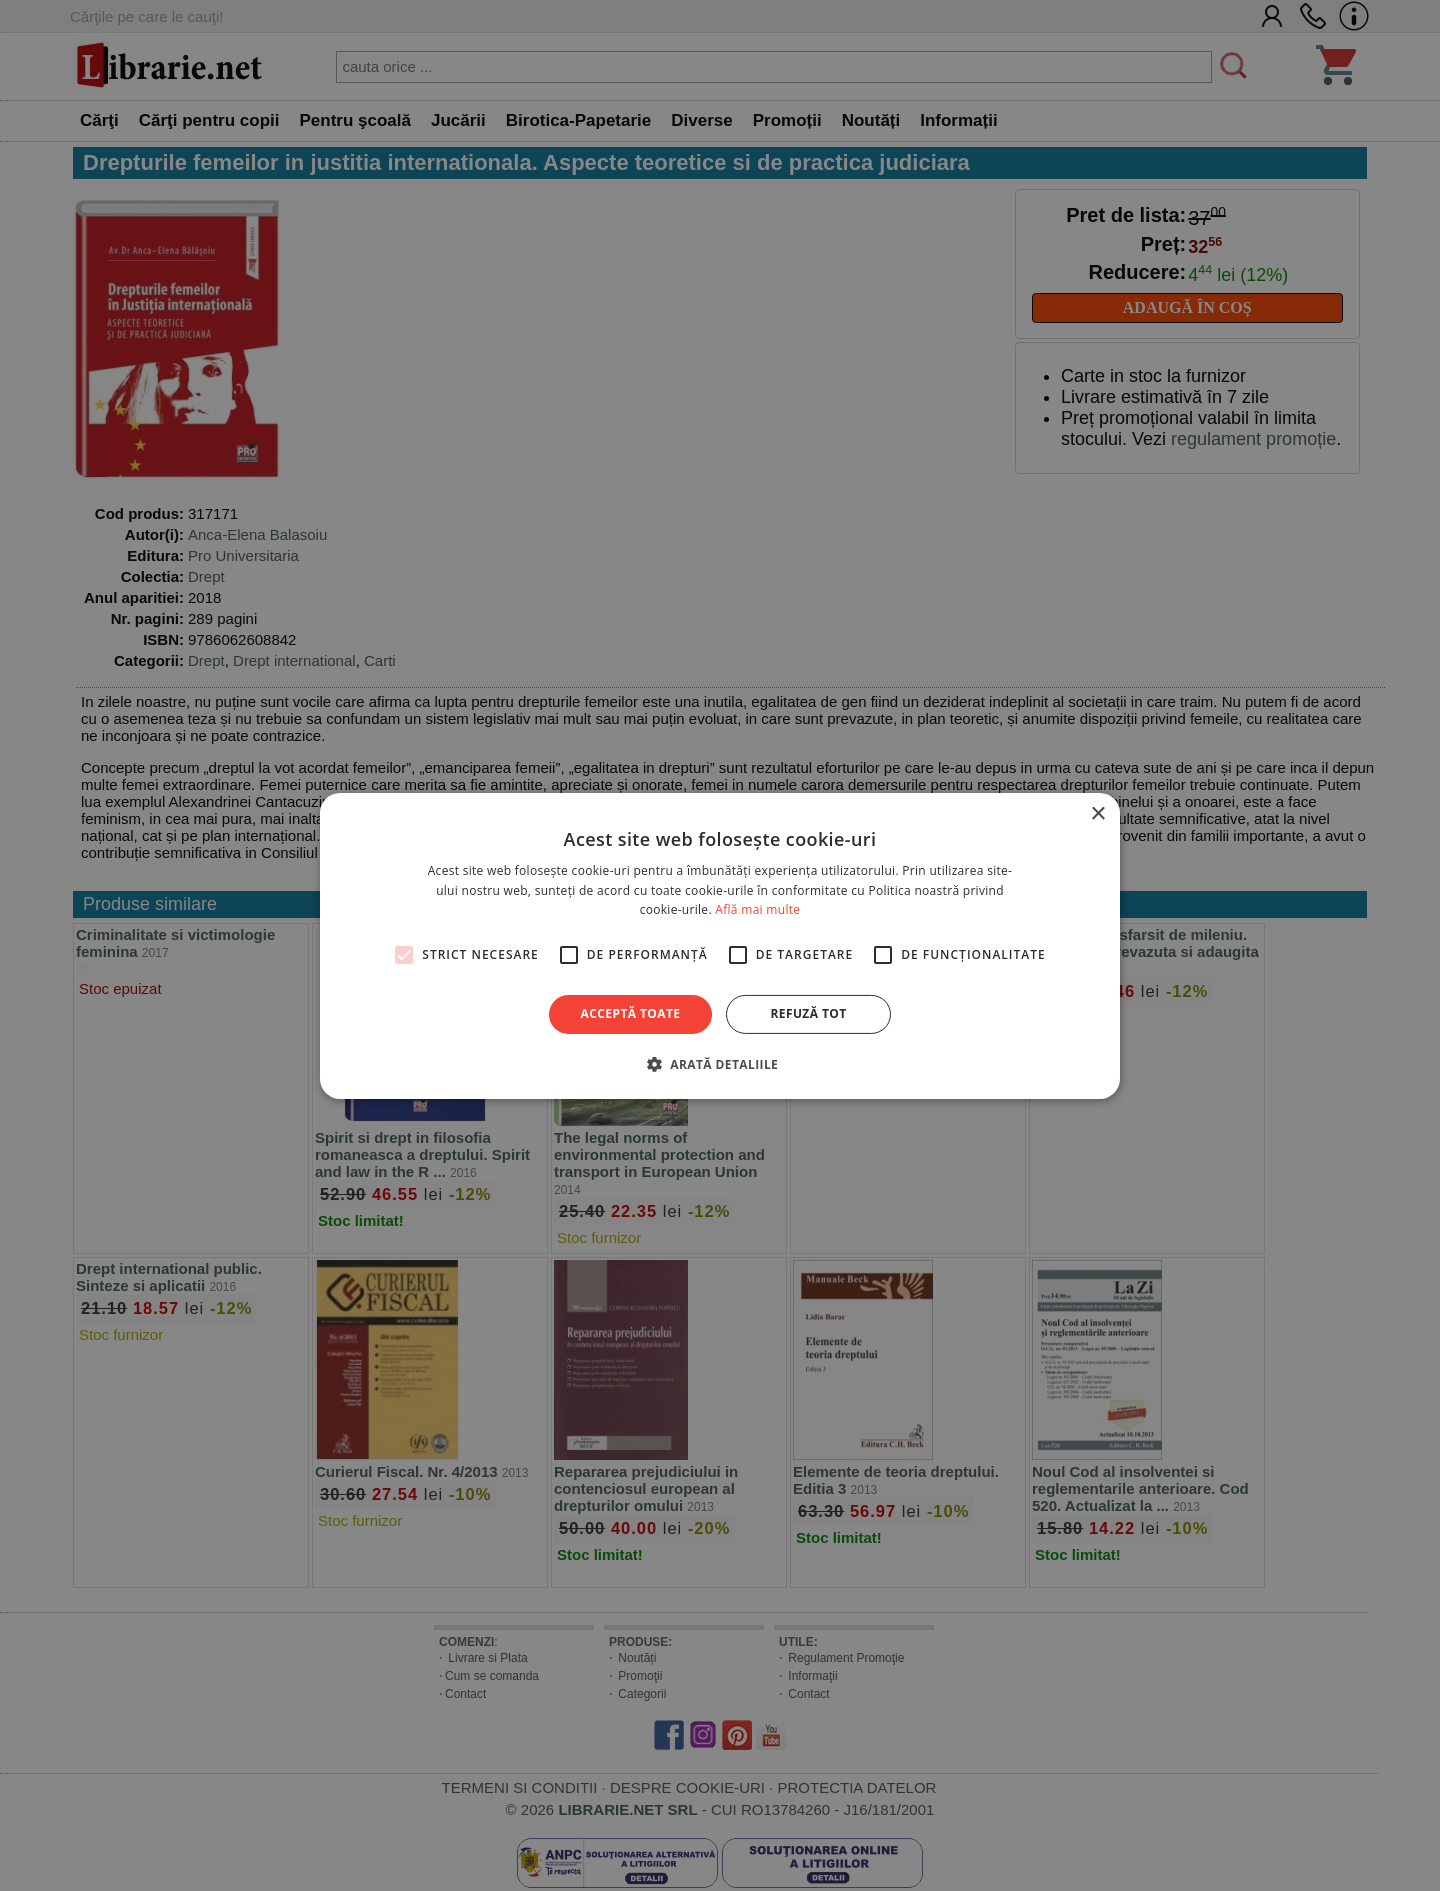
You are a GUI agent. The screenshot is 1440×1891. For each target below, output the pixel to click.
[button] (720, 1064)
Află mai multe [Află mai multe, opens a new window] (757, 909)
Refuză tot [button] (808, 1013)
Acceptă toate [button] (631, 1013)
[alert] (720, 945)
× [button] (1097, 813)
